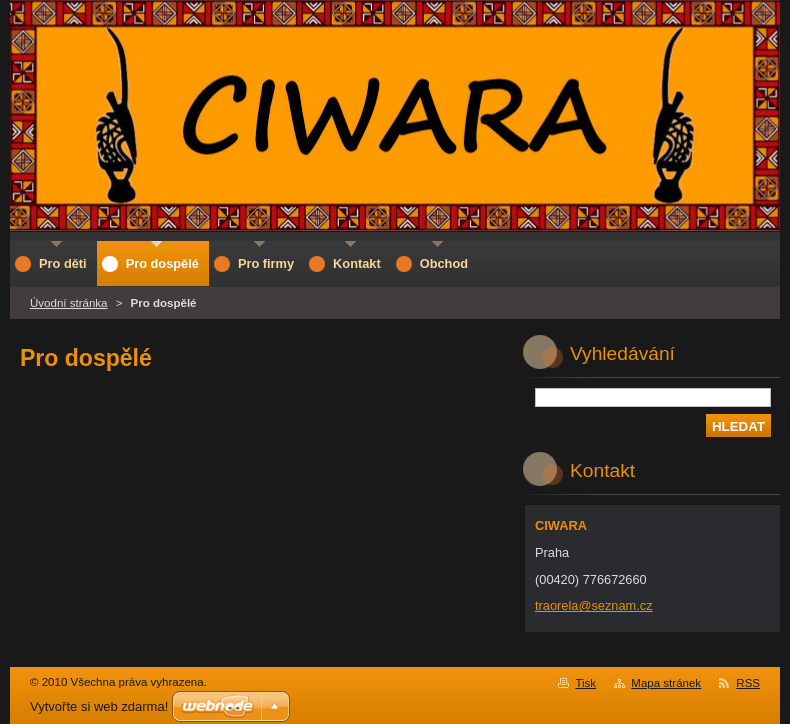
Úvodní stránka (68, 303)
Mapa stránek (666, 683)
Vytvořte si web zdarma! (99, 706)
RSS (748, 683)
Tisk (585, 683)
